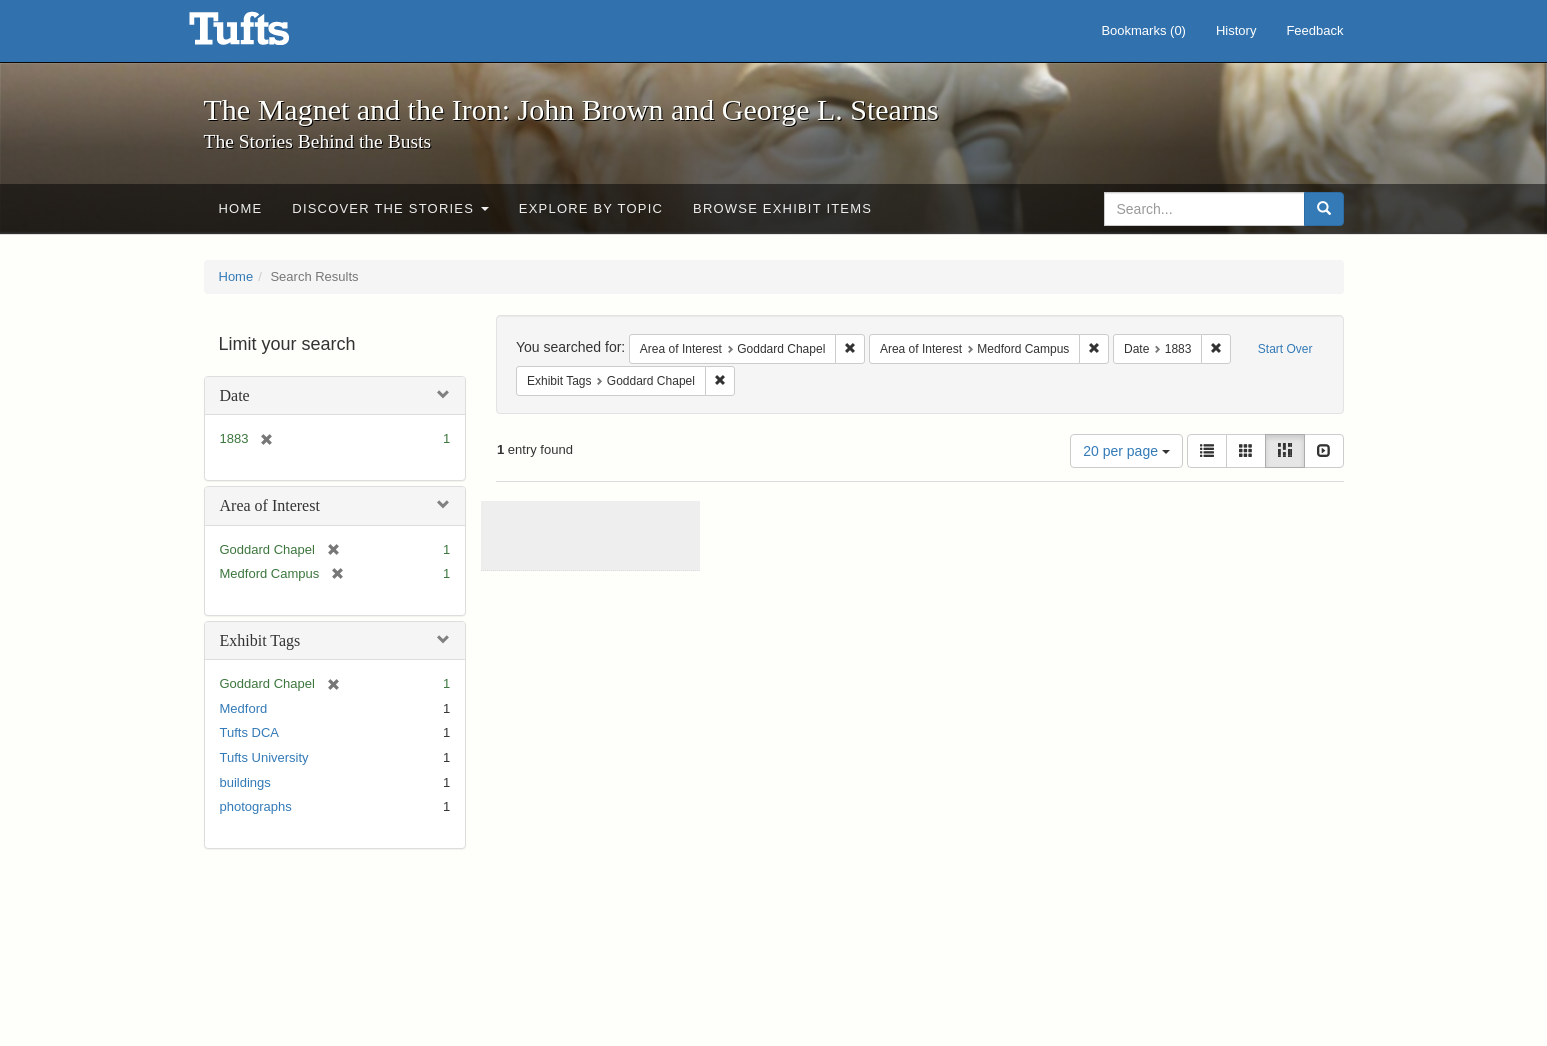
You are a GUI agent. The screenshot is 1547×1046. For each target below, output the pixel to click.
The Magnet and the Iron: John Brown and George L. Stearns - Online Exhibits (264, 35)
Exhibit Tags (260, 640)
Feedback (1314, 30)
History (1236, 30)
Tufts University (264, 757)
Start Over (1285, 349)
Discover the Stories (390, 208)
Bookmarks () (1143, 30)
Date (235, 395)
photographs (256, 806)
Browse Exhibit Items (782, 208)
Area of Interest (270, 505)
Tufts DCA (249, 732)
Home (241, 208)
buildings (245, 782)
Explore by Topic (591, 208)
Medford (244, 708)
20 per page (1126, 451)
